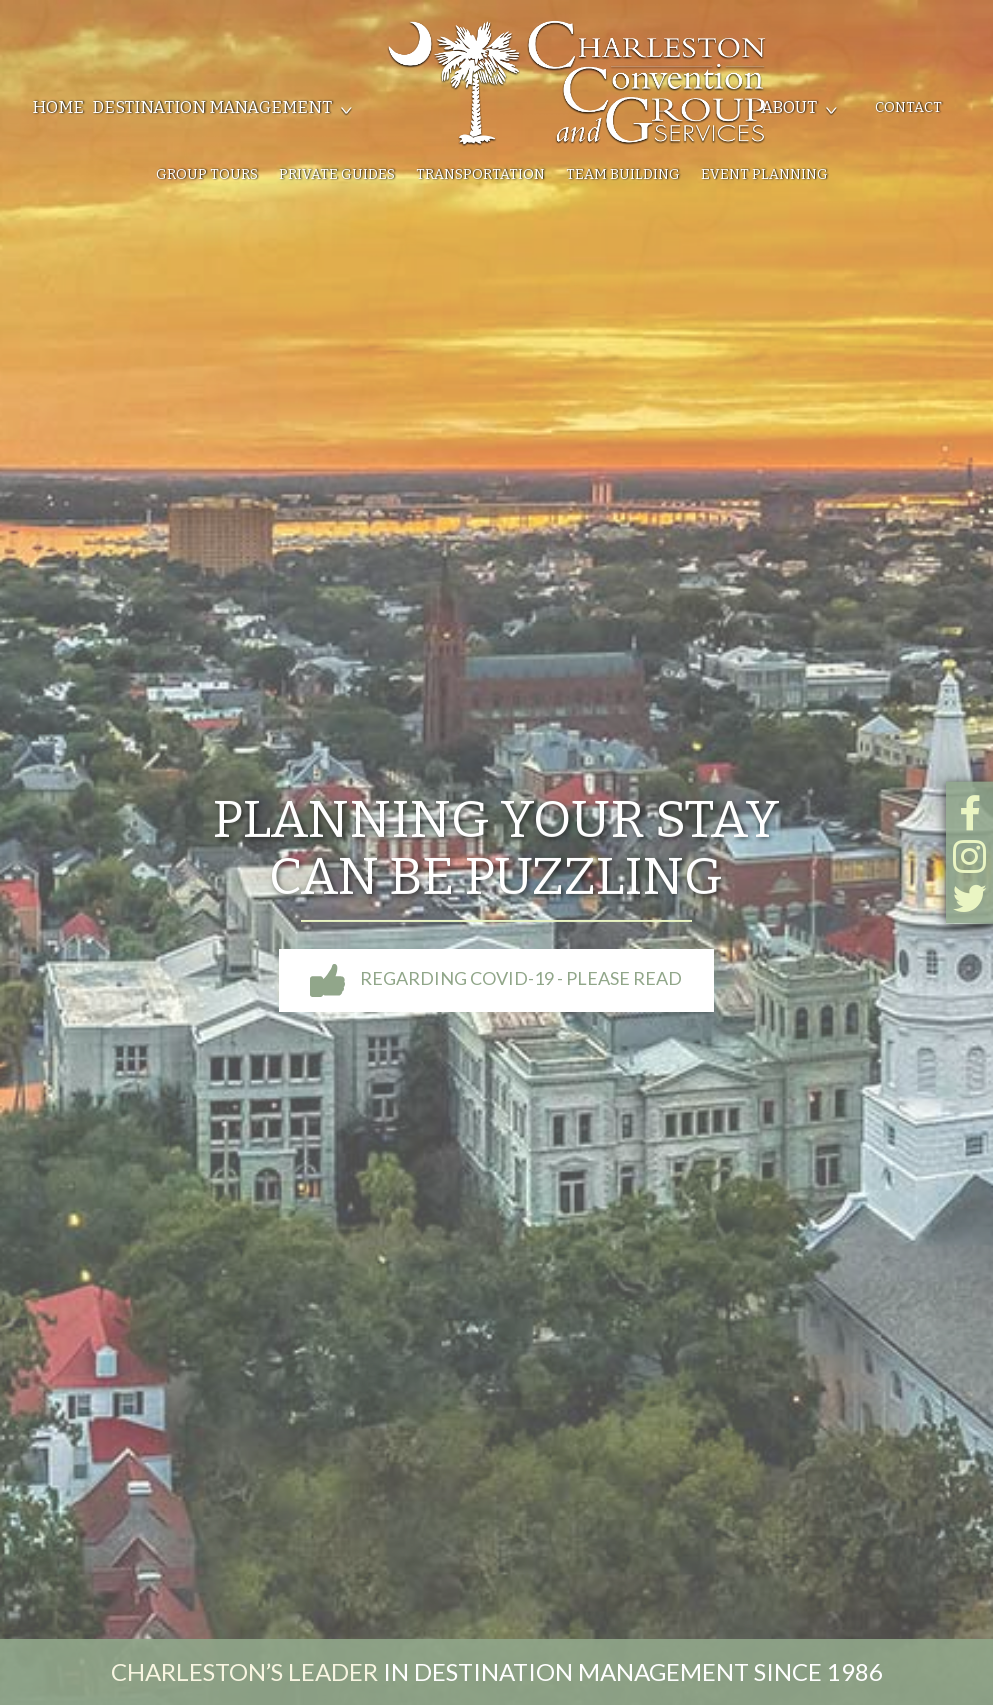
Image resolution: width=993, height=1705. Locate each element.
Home (58, 107)
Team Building (623, 174)
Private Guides (337, 174)
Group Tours (207, 174)
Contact (908, 107)
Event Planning (764, 174)
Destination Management (212, 107)
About (789, 107)
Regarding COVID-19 (496, 978)
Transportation (480, 174)
